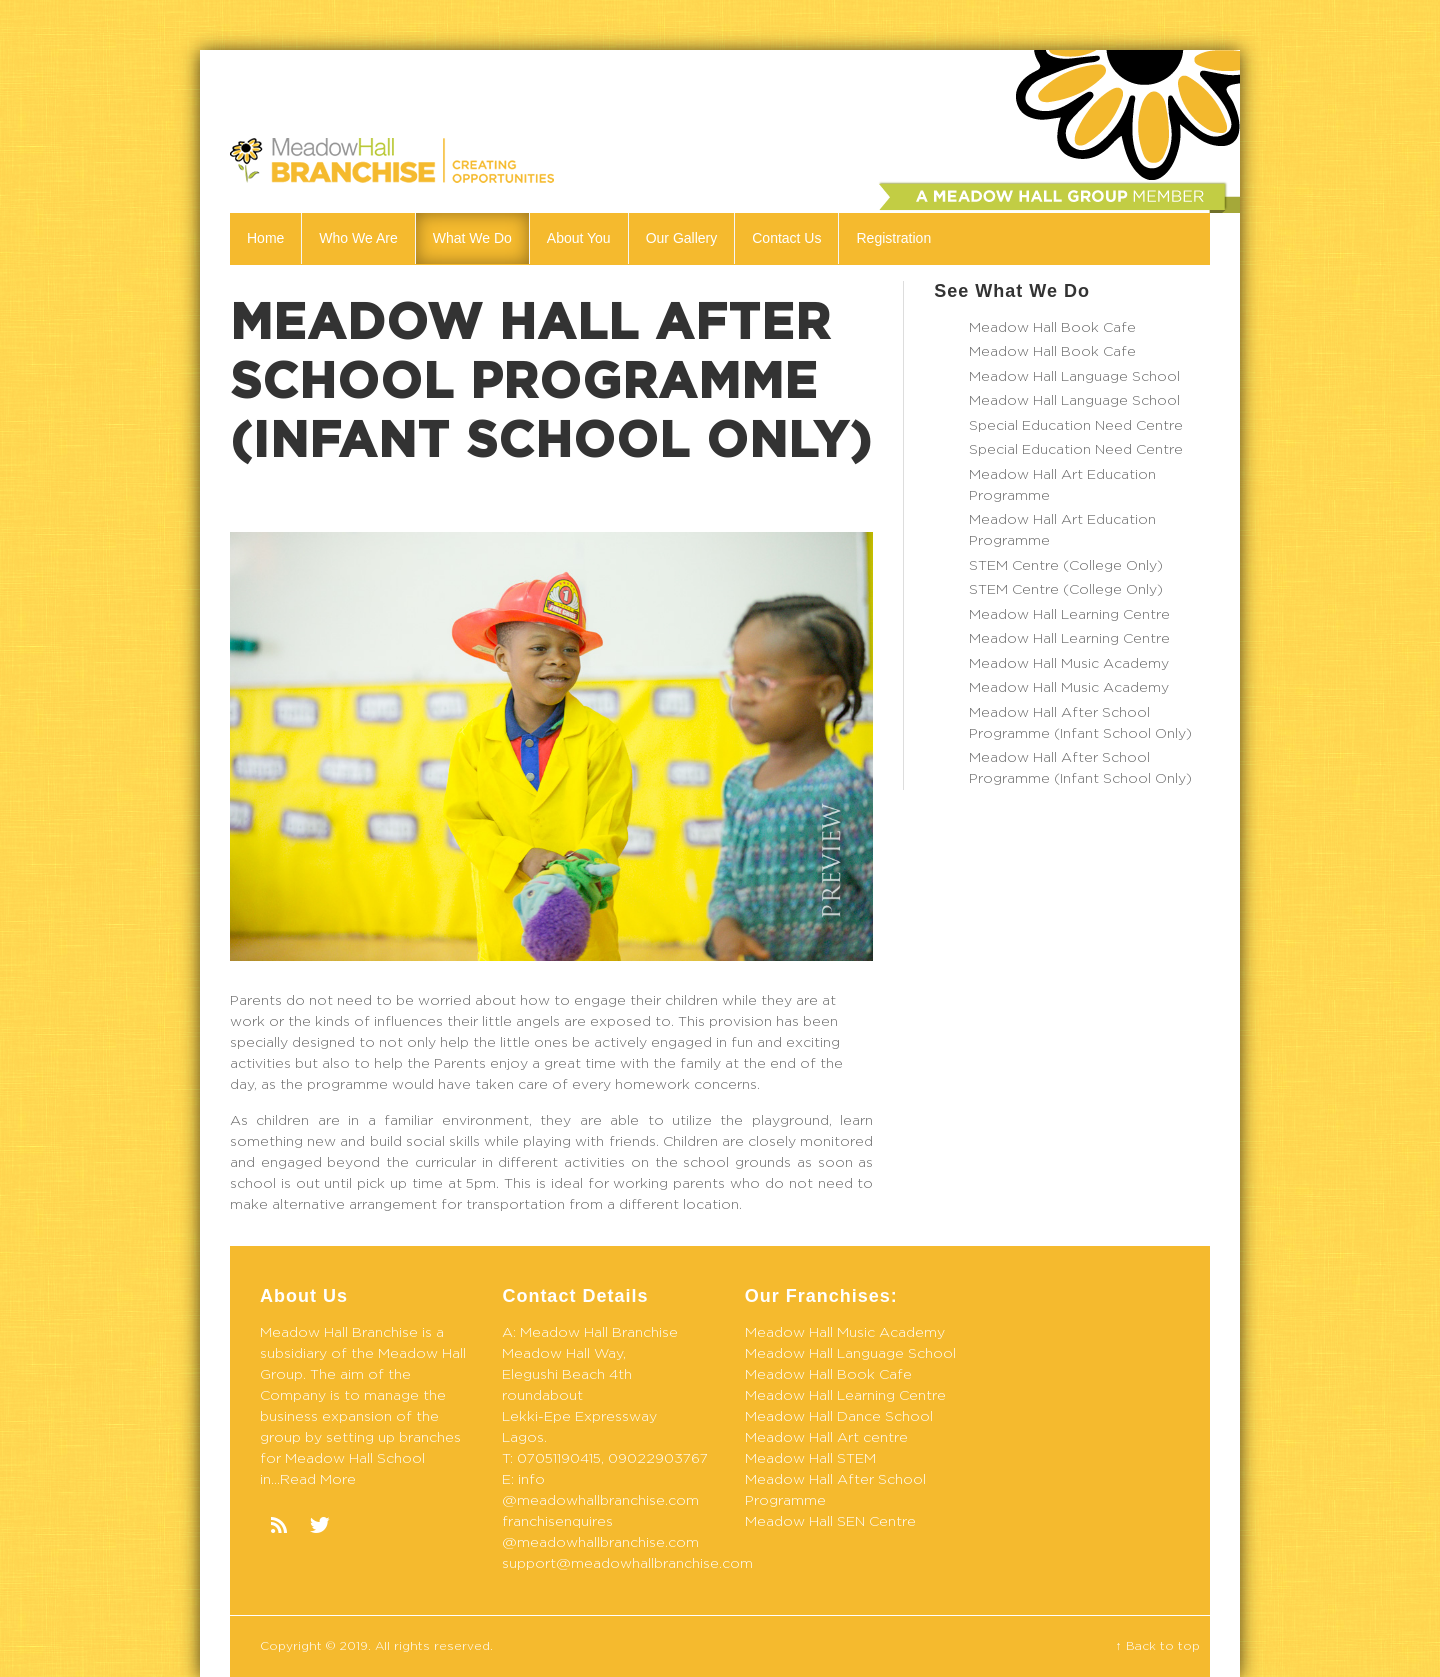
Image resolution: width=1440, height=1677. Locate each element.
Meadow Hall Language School (1074, 377)
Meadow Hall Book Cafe (1052, 328)
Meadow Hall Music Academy (1069, 664)
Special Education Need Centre (1076, 426)
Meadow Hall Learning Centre (1069, 615)
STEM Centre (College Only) (1066, 566)
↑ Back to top (1158, 1646)
